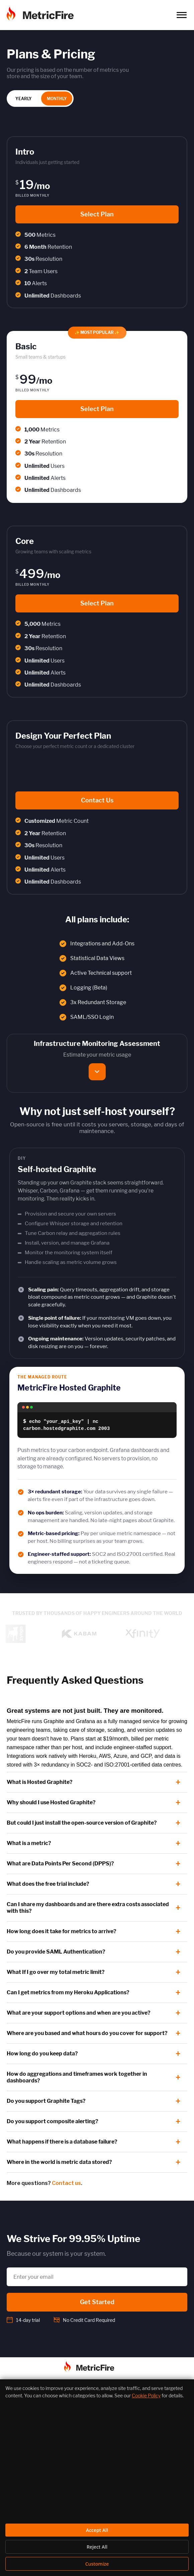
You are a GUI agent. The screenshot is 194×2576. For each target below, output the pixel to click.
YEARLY (23, 98)
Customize (97, 2564)
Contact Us (97, 800)
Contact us (66, 2183)
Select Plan (97, 214)
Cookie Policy (146, 2395)
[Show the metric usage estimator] (97, 1071)
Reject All (97, 2547)
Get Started (97, 2302)
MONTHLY (57, 98)
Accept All (97, 2530)
